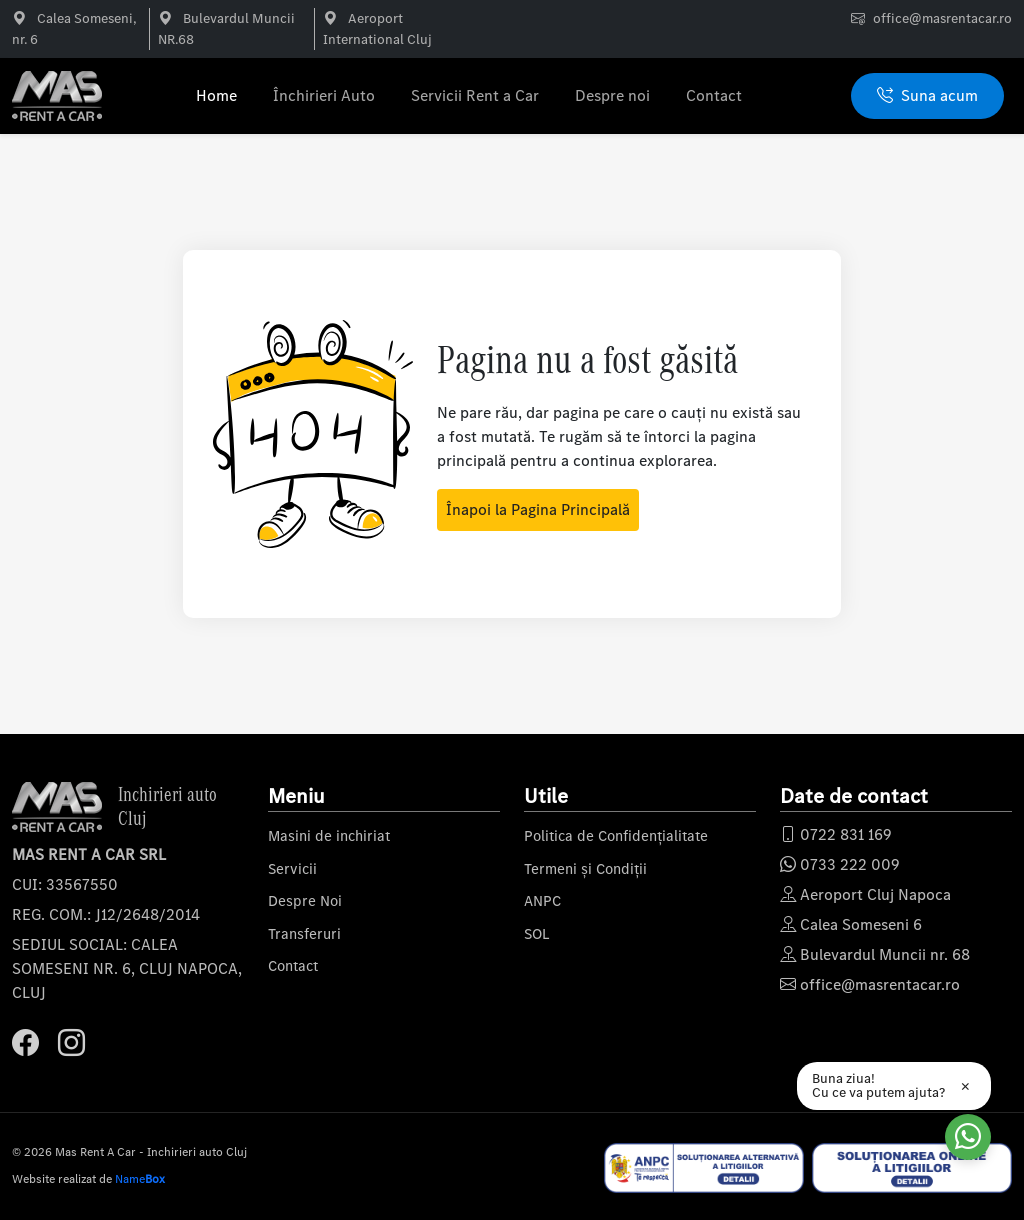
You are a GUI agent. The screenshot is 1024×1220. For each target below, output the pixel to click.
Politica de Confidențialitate (616, 836)
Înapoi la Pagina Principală (538, 509)
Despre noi (612, 95)
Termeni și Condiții (585, 869)
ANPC (542, 901)
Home (216, 95)
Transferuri (304, 934)
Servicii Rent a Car (475, 95)
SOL (537, 934)
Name (140, 1179)
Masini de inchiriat (329, 836)
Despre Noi (305, 901)
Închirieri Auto (324, 95)
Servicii (292, 869)
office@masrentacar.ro (942, 18)
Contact (714, 95)
